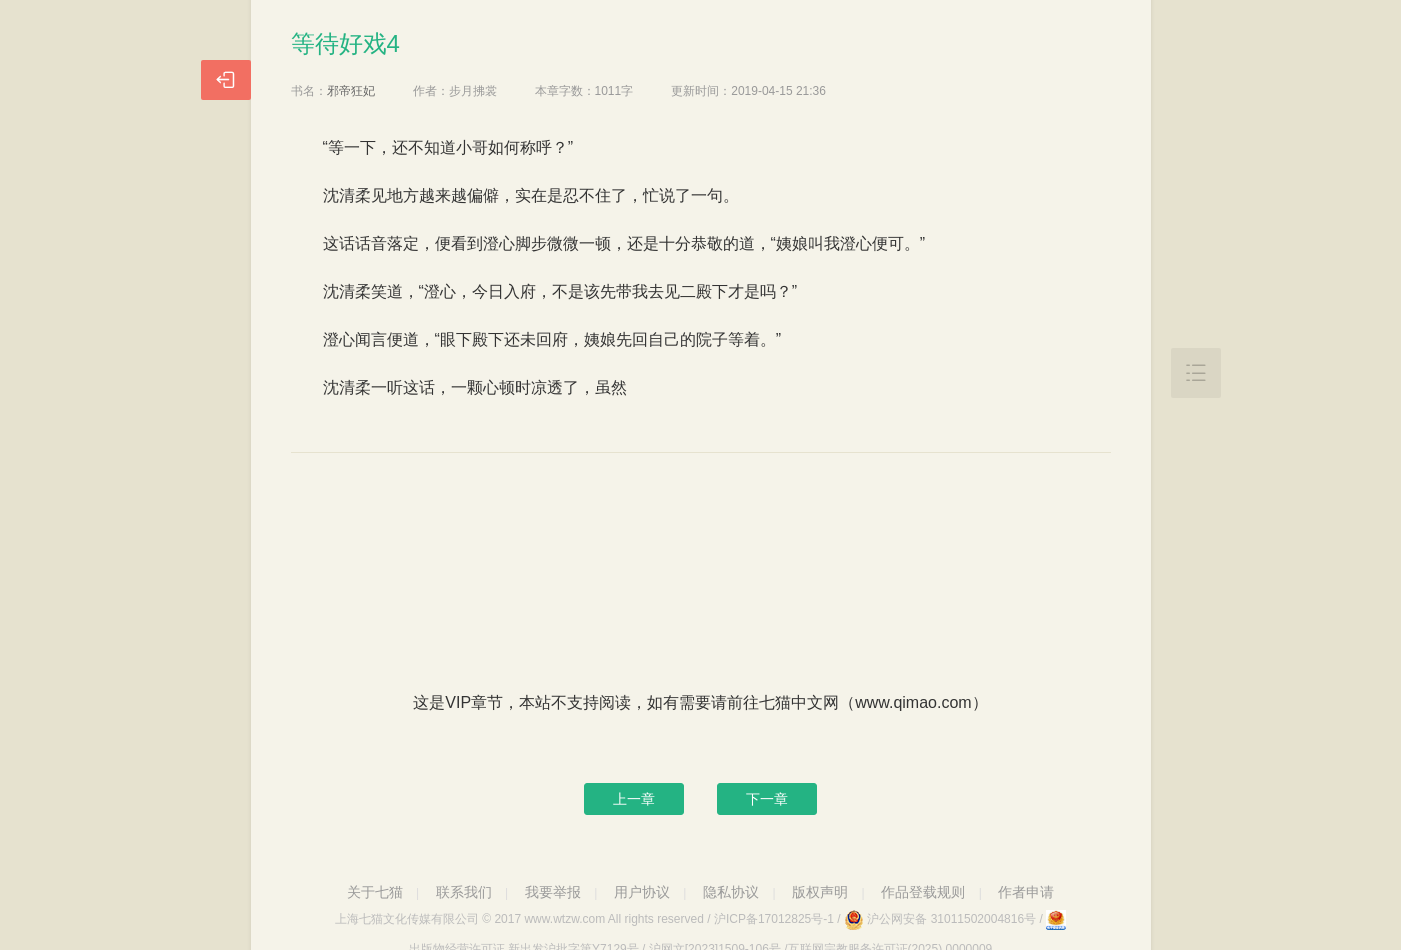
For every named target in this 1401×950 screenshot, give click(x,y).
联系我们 (464, 892)
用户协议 (642, 892)
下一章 (767, 799)
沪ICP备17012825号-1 (774, 919)
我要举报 (553, 892)
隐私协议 (731, 892)
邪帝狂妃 (351, 91)
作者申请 (1026, 892)
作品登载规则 (923, 892)
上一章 (634, 799)
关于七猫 (375, 892)
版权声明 (820, 892)
